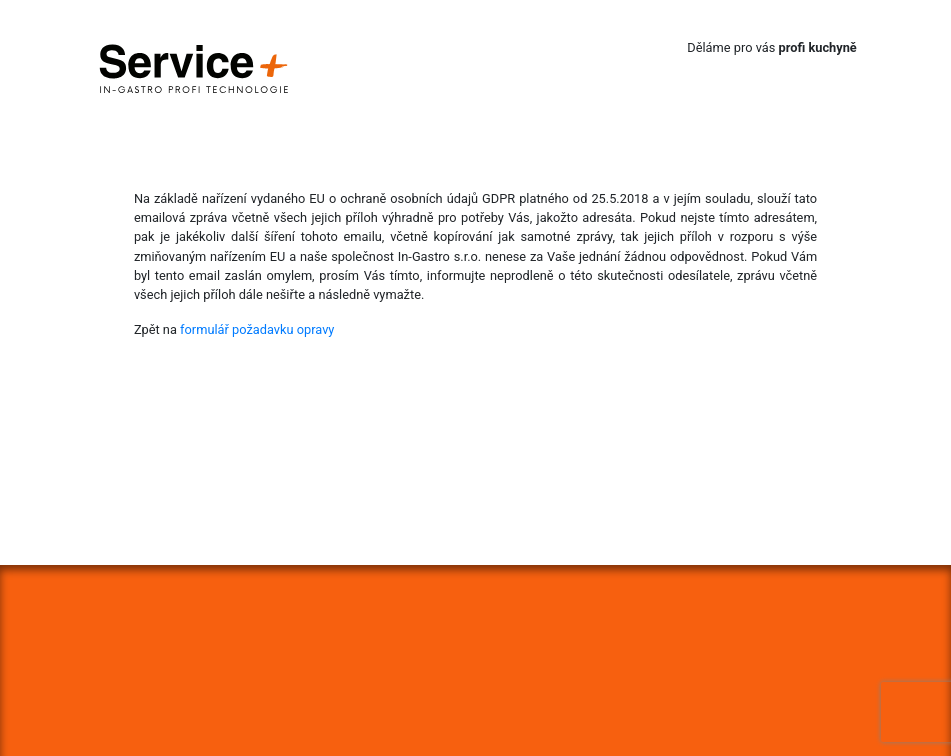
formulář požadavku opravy (257, 329)
